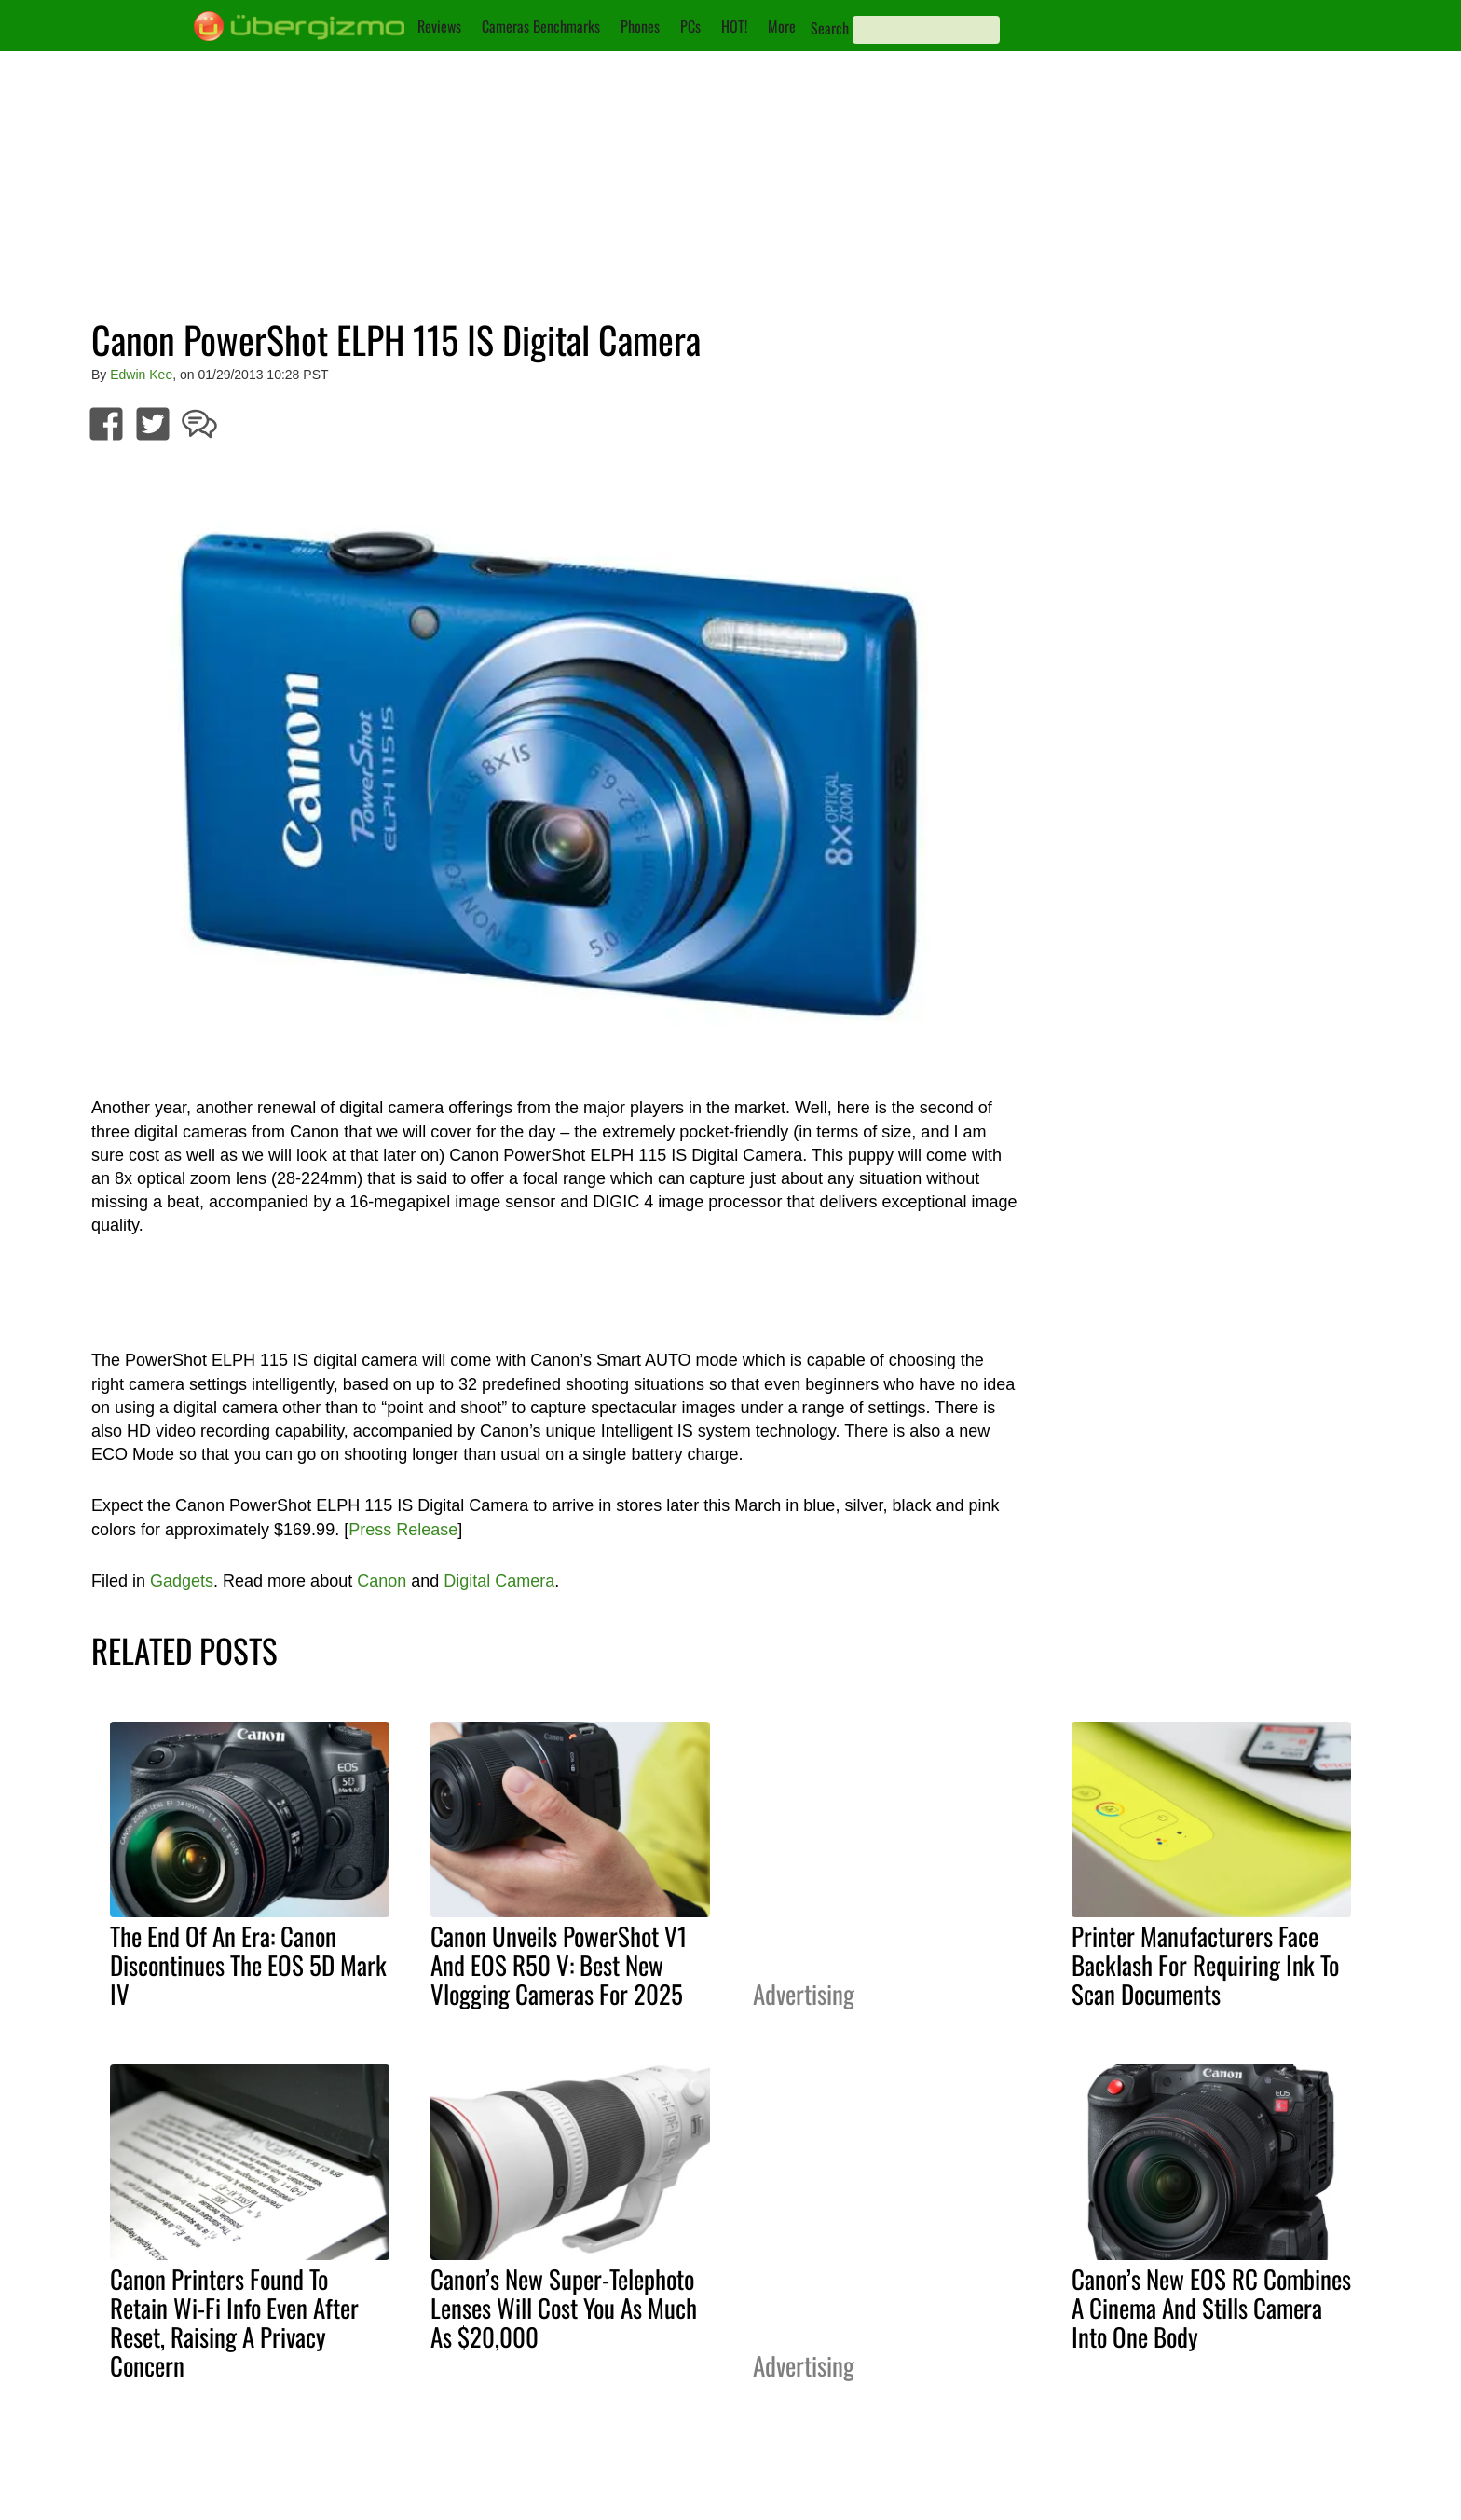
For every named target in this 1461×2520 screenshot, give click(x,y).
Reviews (439, 26)
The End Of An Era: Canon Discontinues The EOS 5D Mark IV (248, 1964)
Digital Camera (499, 1581)
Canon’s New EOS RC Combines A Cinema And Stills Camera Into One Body (1211, 2307)
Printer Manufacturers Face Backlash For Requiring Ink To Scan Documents (1205, 1964)
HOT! (734, 26)
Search (830, 28)
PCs (690, 26)
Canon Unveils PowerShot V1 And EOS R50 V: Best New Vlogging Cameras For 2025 (558, 1964)
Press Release (402, 1529)
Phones (640, 26)
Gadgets (181, 1581)
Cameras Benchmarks (541, 26)
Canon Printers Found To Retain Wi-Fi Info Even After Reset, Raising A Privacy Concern (234, 2322)
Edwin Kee (141, 374)
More (782, 26)
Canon (381, 1581)
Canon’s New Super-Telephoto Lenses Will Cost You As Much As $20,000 (563, 2307)
